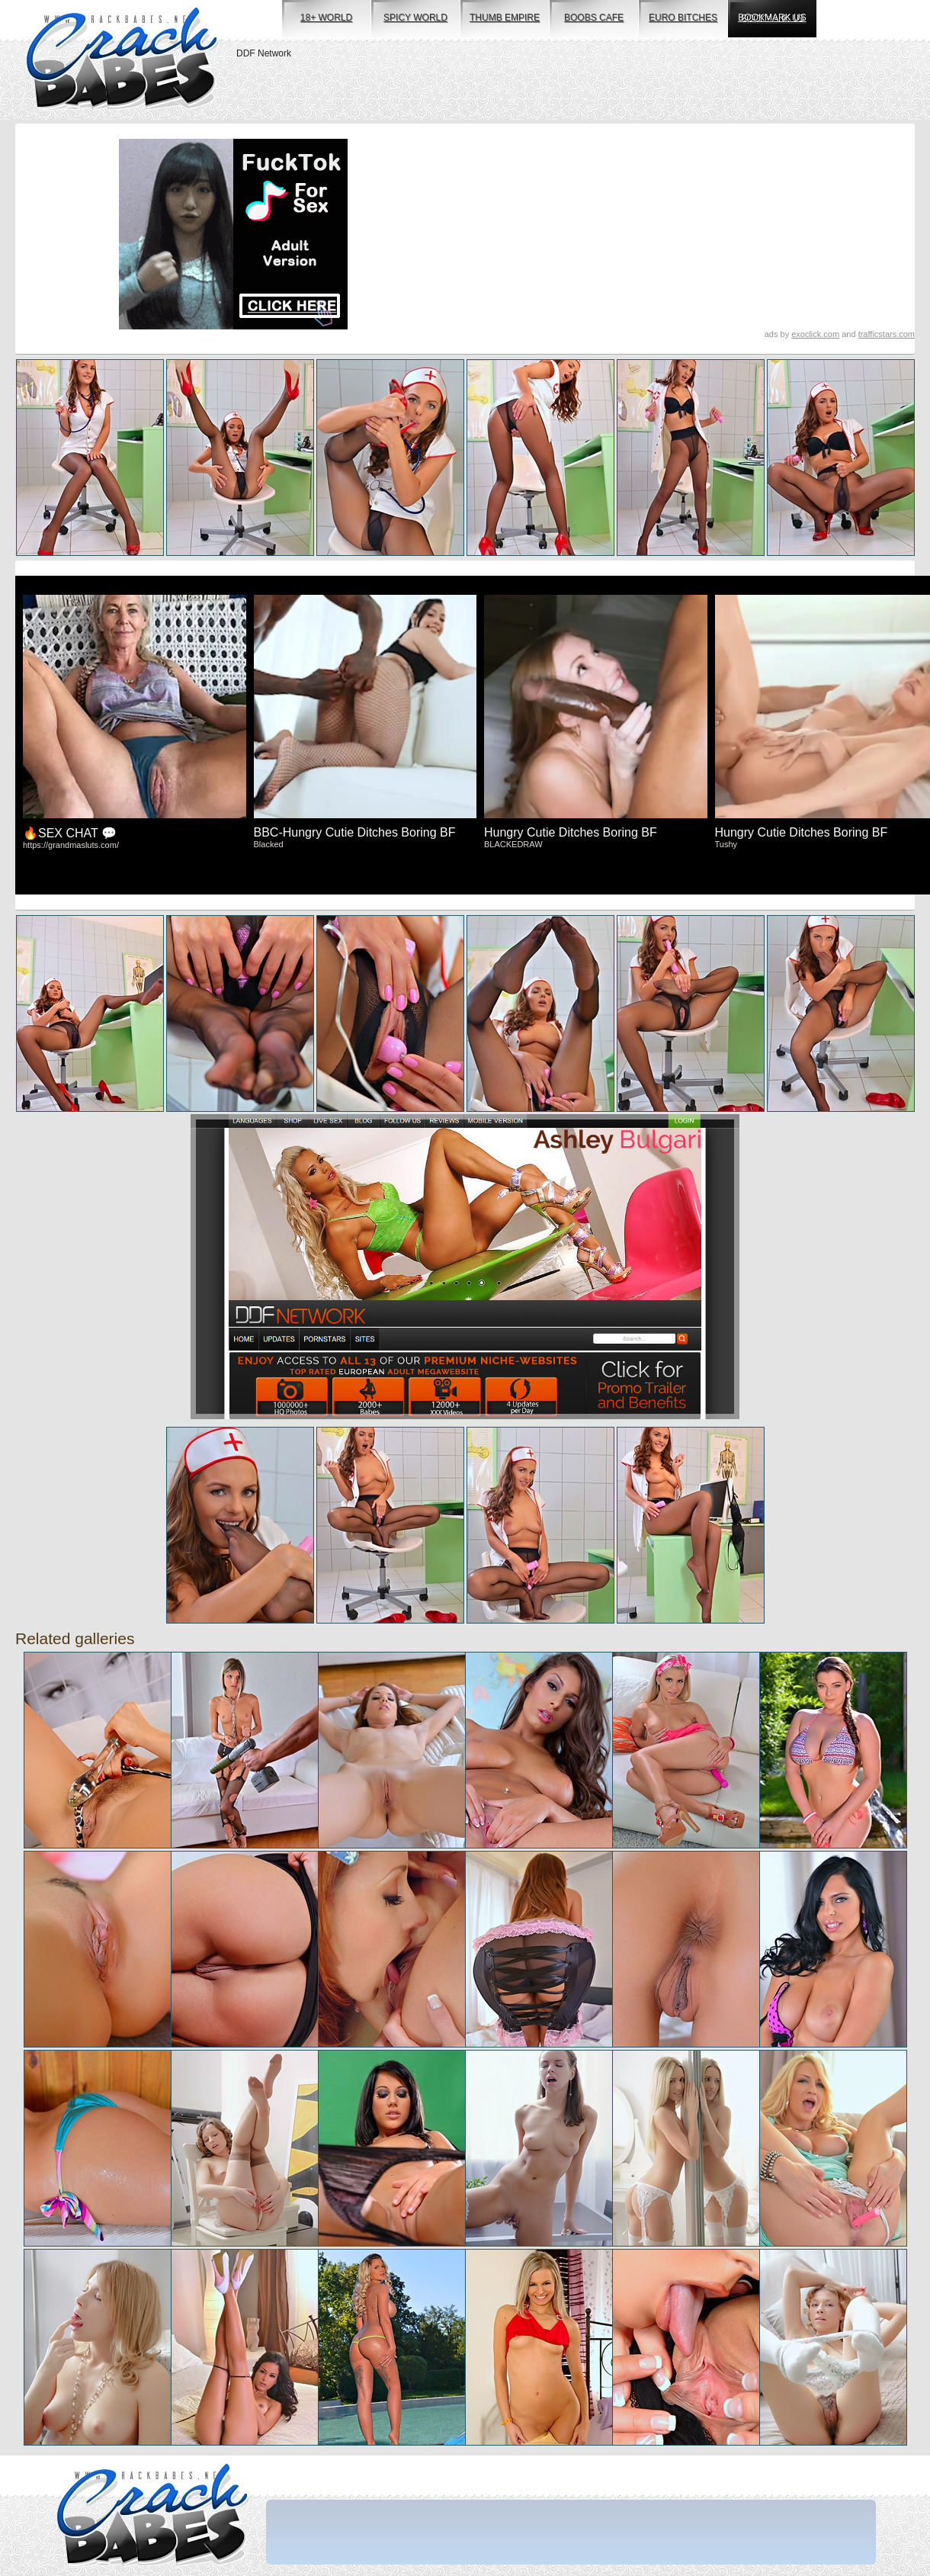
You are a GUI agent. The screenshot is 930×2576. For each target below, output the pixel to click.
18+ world (326, 17)
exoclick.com (815, 334)
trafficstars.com (886, 334)
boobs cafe (594, 17)
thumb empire (505, 17)
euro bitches (683, 17)
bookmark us (772, 17)
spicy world (415, 17)
